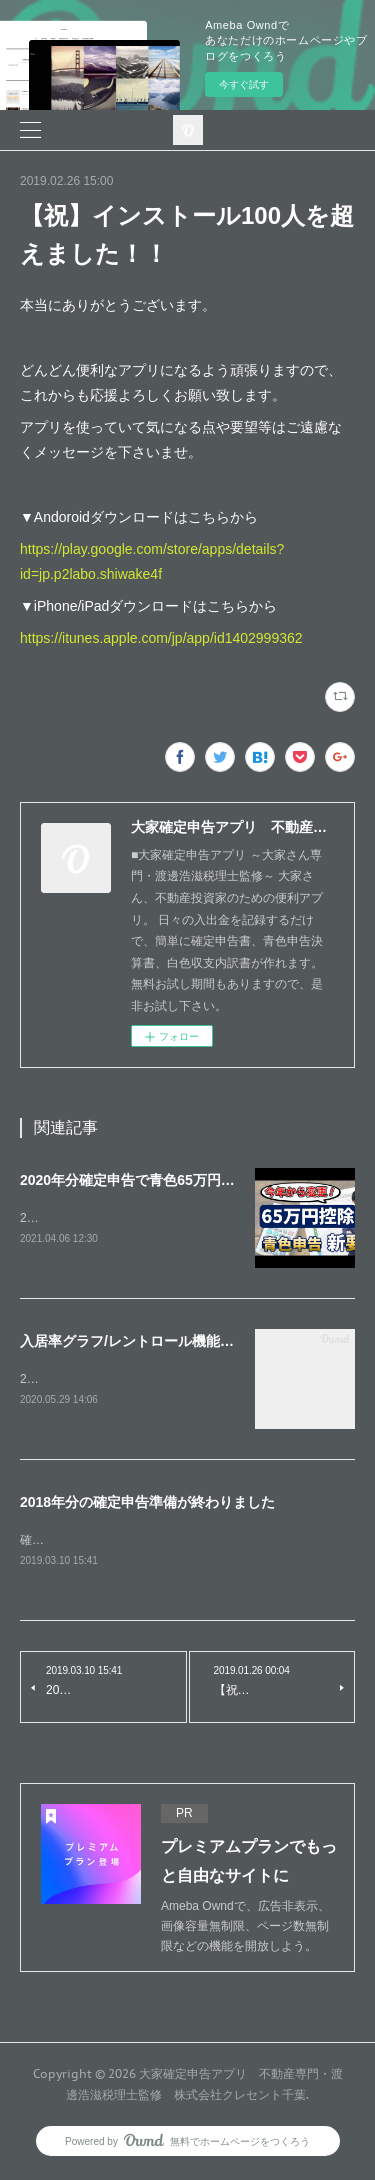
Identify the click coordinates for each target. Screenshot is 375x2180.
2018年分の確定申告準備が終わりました (147, 1505)
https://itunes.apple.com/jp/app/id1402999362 (161, 638)
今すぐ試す (244, 84)
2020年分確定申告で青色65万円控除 (134, 1180)
